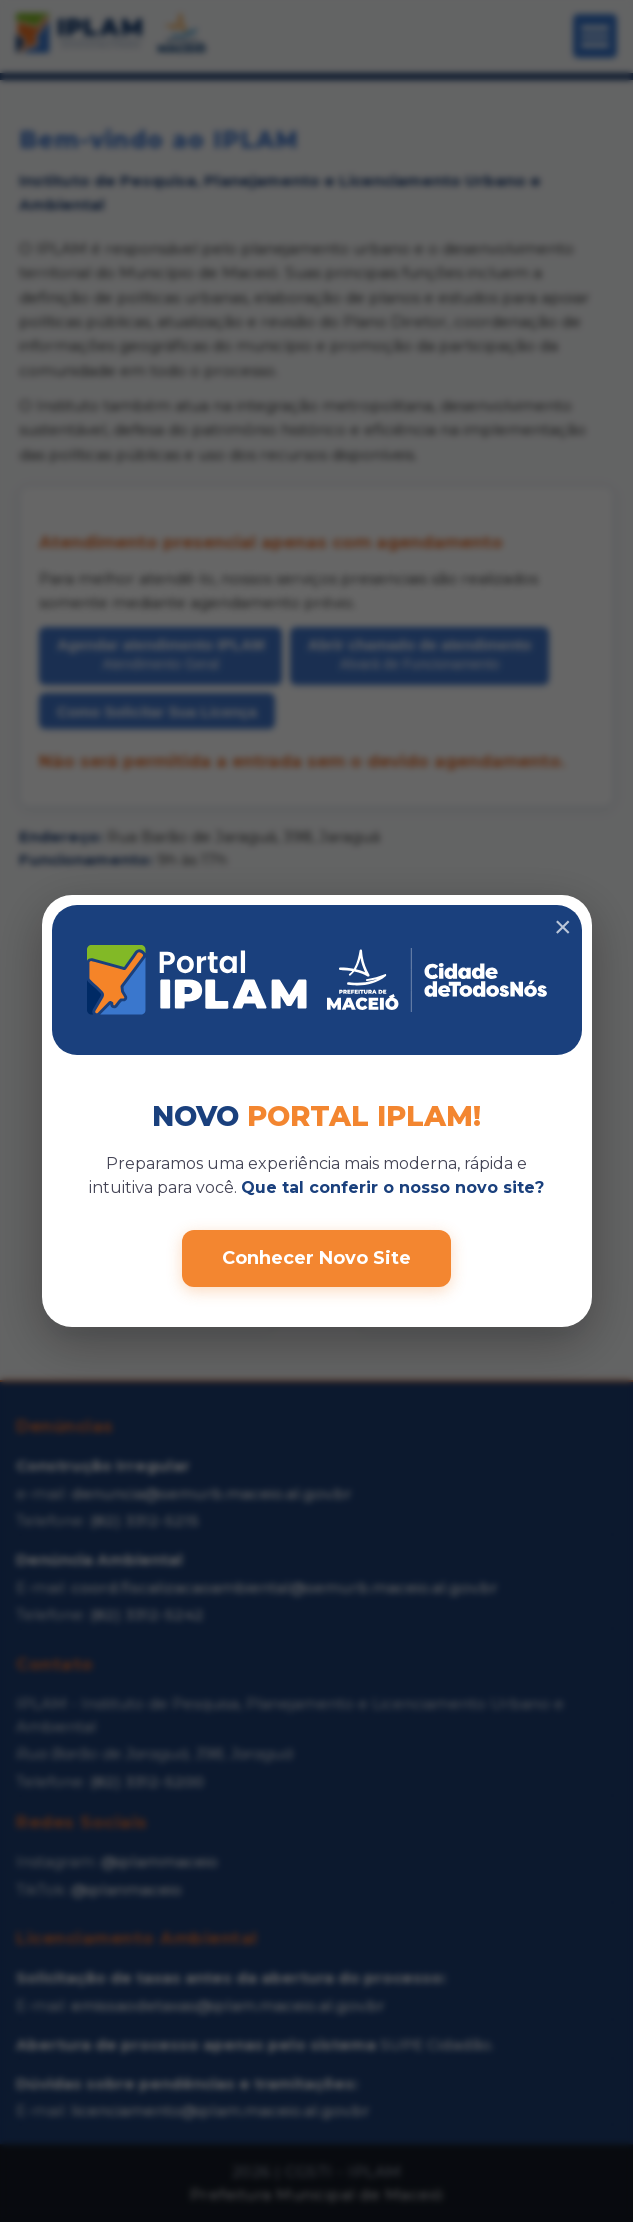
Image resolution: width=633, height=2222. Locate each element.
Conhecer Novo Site (316, 1258)
